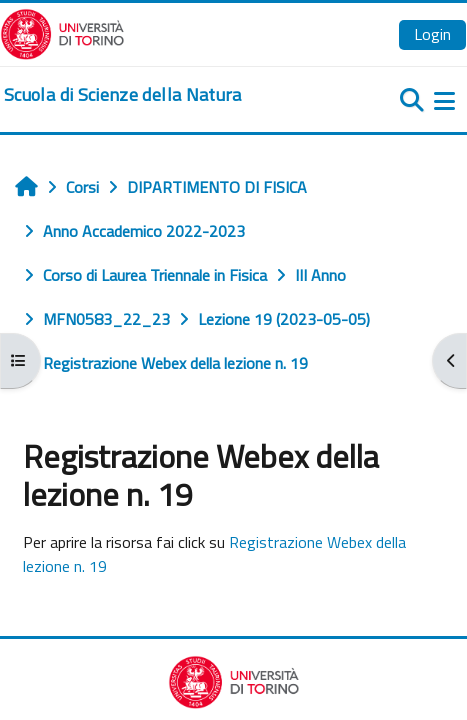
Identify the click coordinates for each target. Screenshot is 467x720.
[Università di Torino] (62, 32)
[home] (123, 95)
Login (432, 34)
